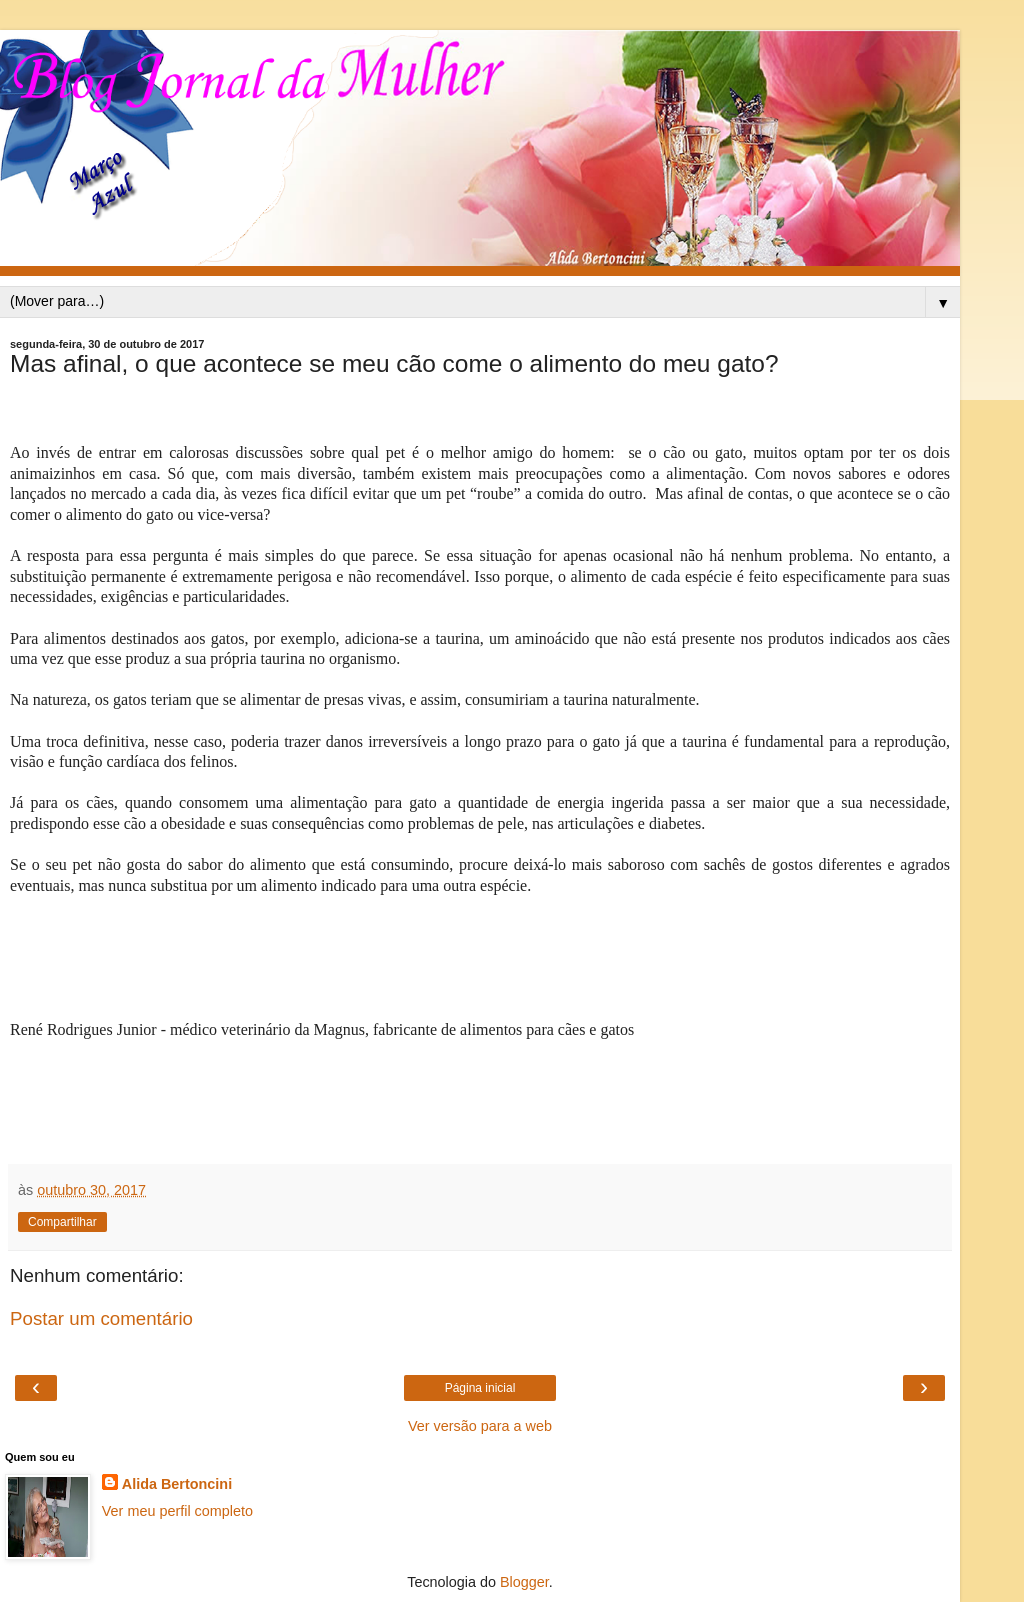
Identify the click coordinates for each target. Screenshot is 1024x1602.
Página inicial (480, 1388)
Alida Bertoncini (177, 1484)
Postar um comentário (101, 1318)
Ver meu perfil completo (177, 1511)
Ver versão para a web (480, 1426)
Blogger (524, 1582)
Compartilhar (62, 1222)
